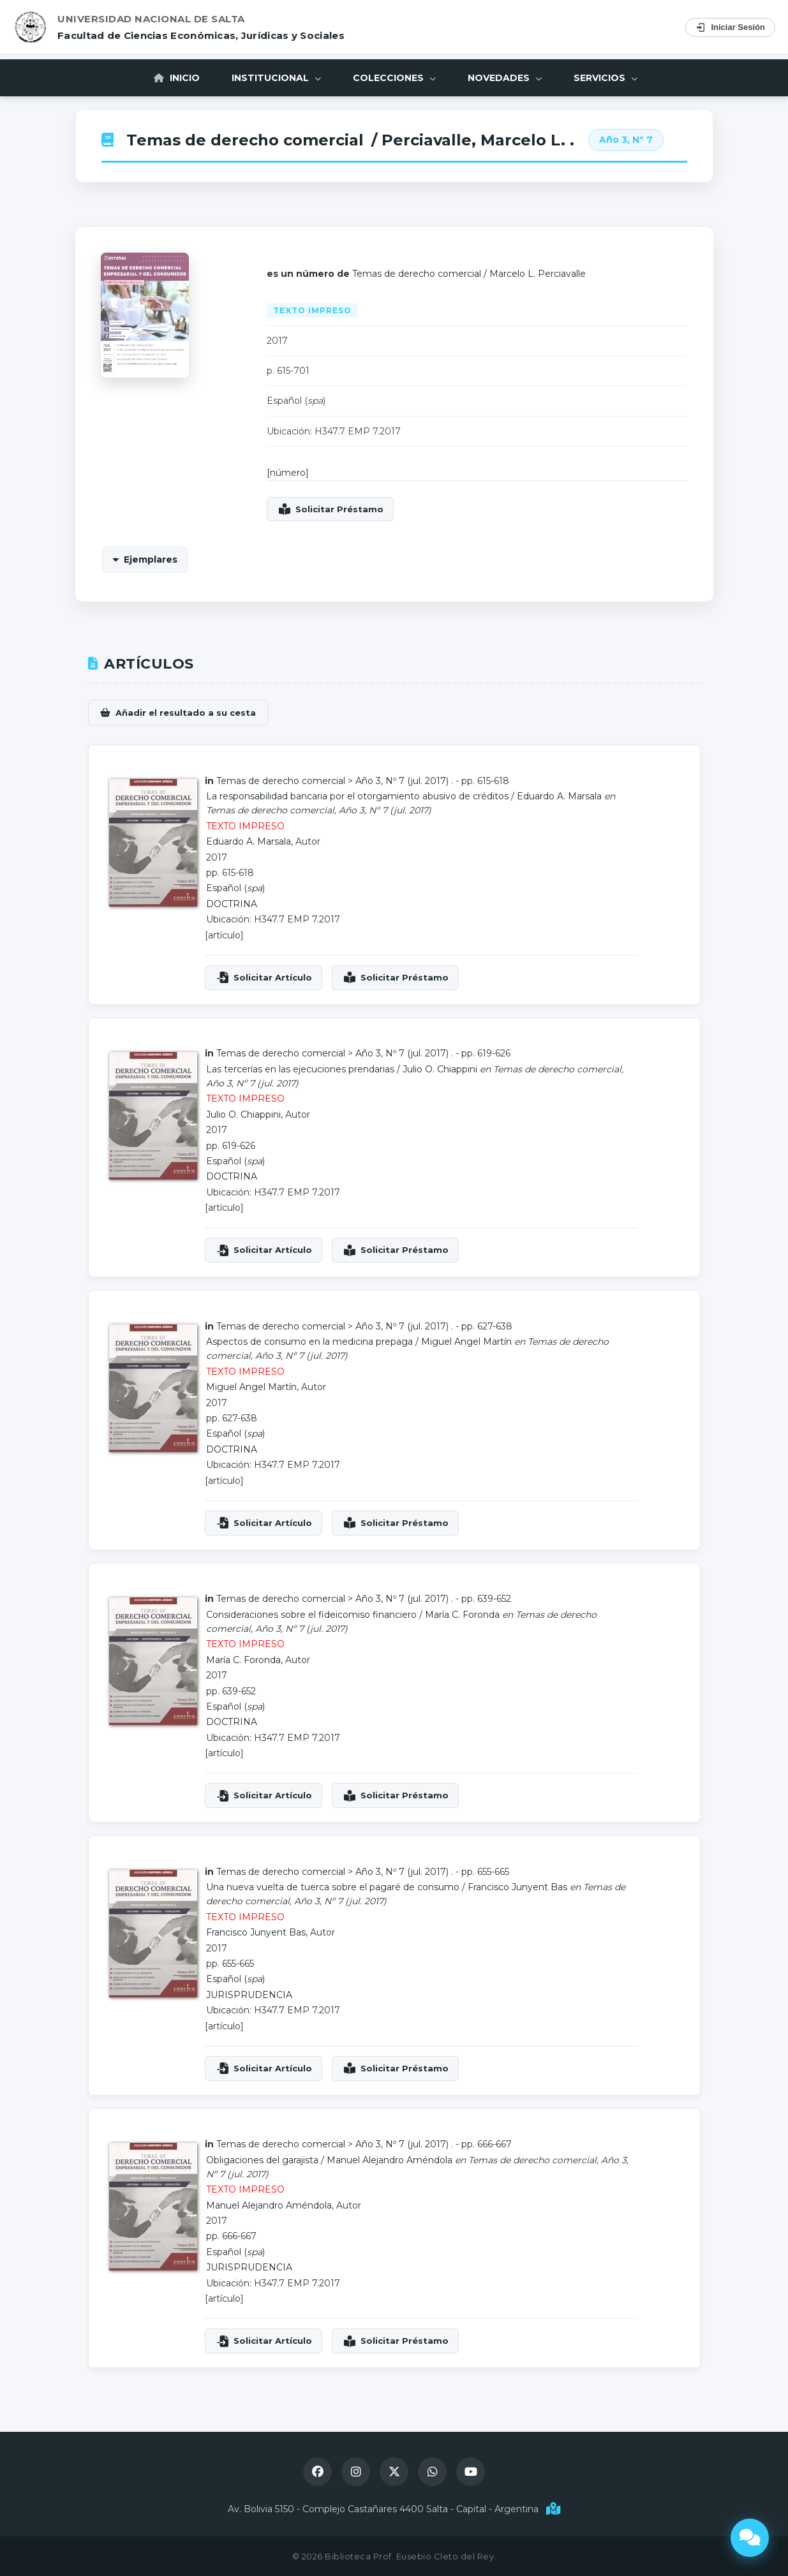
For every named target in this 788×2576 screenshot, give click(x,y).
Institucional (276, 78)
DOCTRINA (231, 904)
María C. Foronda (462, 1614)
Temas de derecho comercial (245, 140)
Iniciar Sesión (730, 27)
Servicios (605, 78)
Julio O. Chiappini (440, 1069)
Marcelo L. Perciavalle (537, 273)
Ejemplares (150, 559)
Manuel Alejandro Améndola (389, 2160)
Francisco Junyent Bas (517, 1887)
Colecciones (394, 78)
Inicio (177, 78)
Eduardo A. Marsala (559, 796)
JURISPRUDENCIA (249, 1995)
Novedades (505, 78)
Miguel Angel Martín (466, 1341)
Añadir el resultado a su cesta (185, 712)
